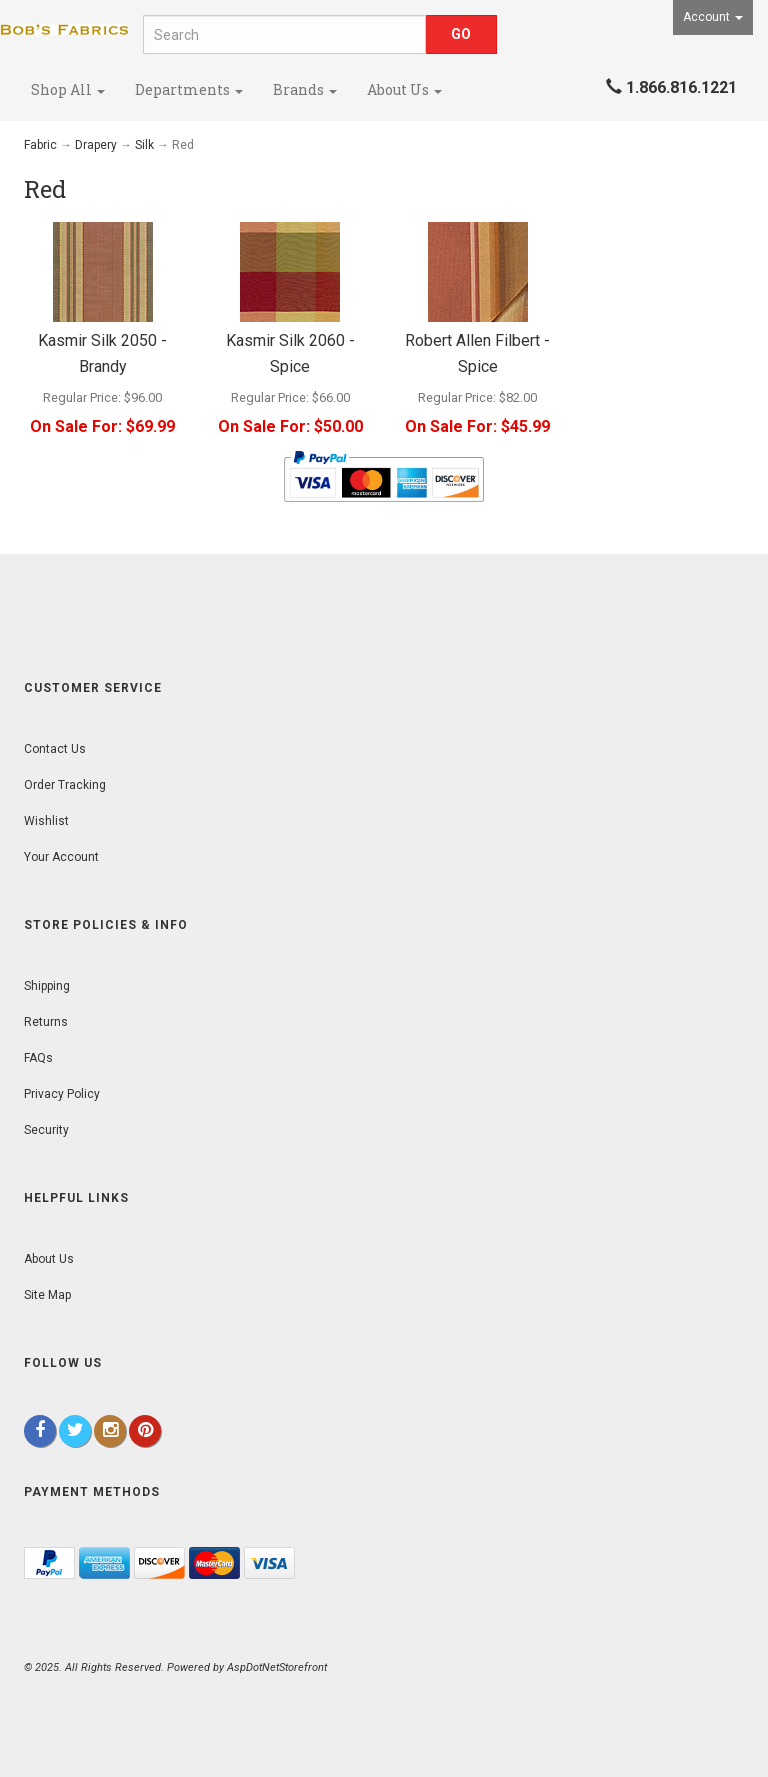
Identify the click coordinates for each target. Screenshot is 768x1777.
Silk (144, 145)
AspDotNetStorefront (277, 1667)
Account (713, 17)
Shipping (47, 986)
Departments (189, 89)
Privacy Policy (62, 1094)
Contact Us (55, 749)
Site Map (47, 1295)
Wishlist (46, 821)
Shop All (68, 89)
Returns (46, 1022)
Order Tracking (65, 785)
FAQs (38, 1058)
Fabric (40, 145)
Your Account (61, 857)
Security (46, 1130)
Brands (305, 89)
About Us (404, 89)
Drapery (96, 145)
